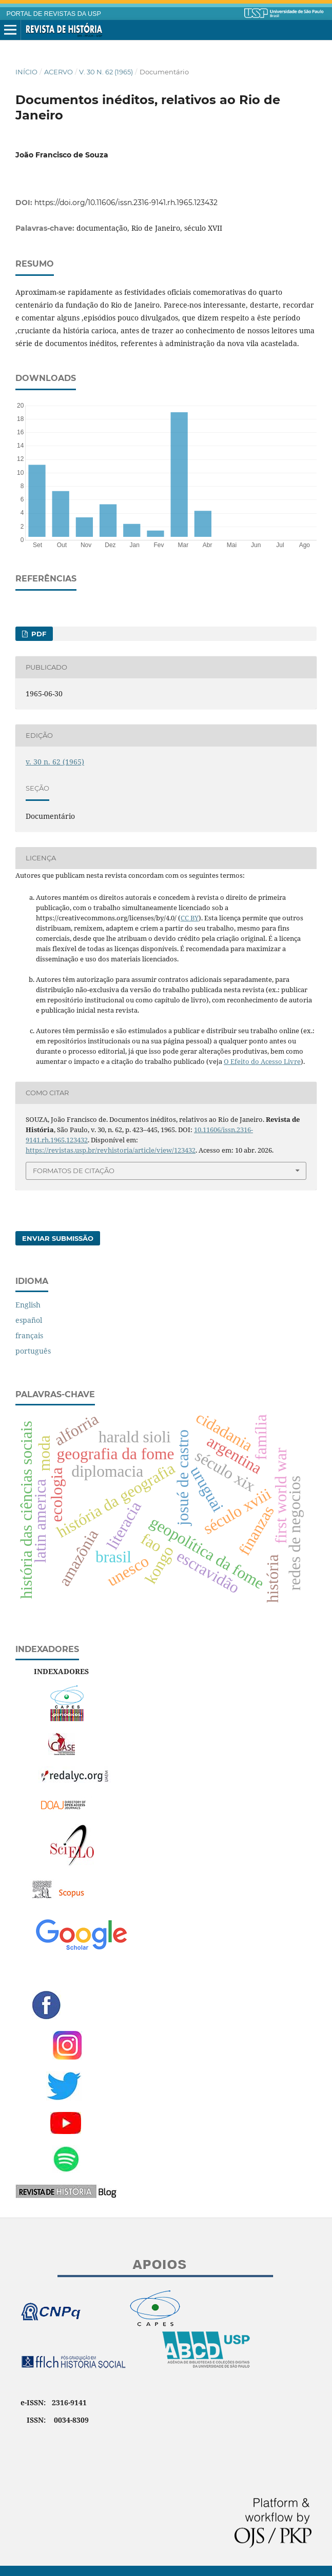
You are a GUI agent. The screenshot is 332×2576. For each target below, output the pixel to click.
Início (26, 72)
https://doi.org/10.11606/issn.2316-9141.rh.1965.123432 (126, 202)
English (28, 1305)
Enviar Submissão (57, 1238)
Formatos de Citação (73, 1170)
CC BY (190, 917)
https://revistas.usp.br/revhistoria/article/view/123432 (111, 1150)
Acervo (58, 72)
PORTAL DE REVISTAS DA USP (54, 13)
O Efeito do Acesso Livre (262, 1061)
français (29, 1335)
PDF (37, 634)
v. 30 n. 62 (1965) (106, 72)
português (33, 1351)
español (28, 1320)
